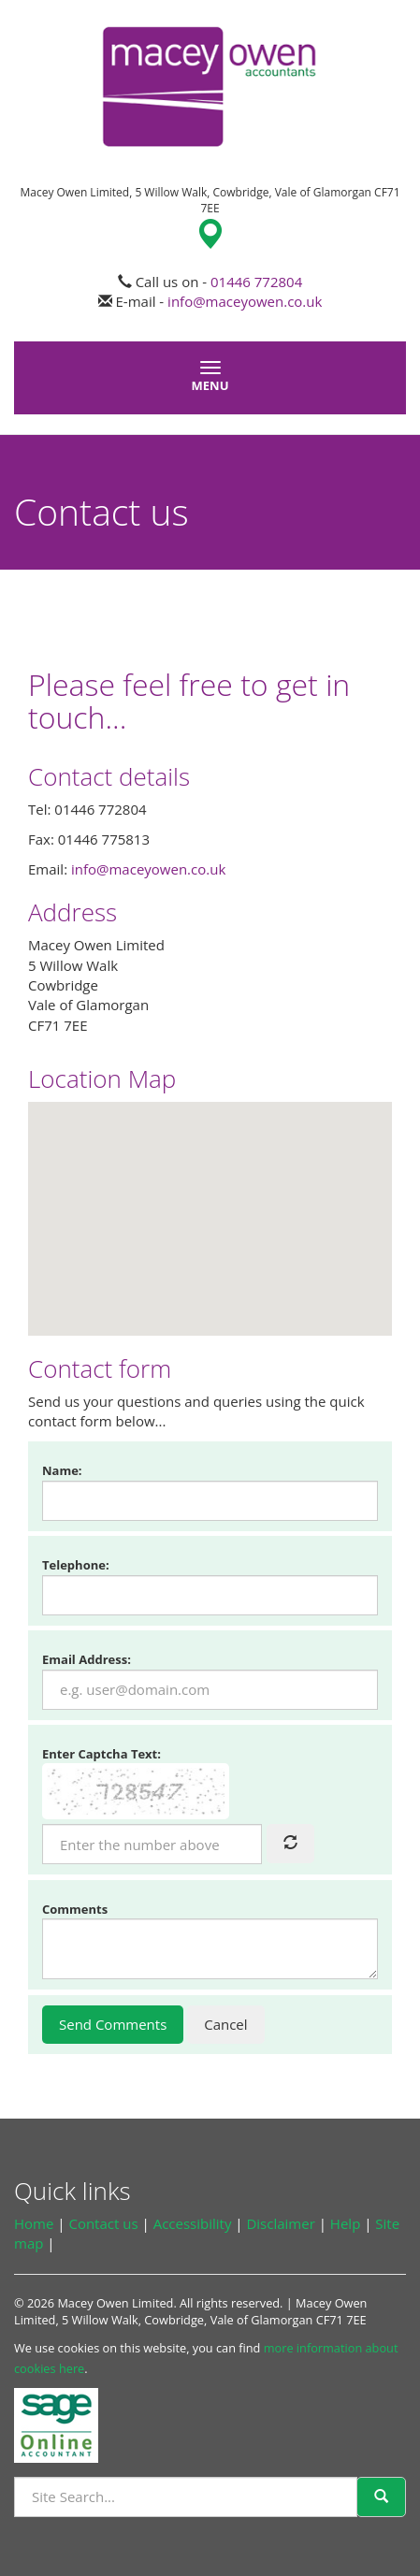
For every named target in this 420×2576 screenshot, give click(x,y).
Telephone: (75, 1564)
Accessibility (192, 2223)
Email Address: (86, 1659)
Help (345, 2223)
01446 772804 (256, 281)
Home (33, 2223)
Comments (75, 1909)
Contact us (103, 2223)
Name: (62, 1470)
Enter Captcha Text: (101, 1753)
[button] (210, 1201)
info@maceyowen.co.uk (244, 301)
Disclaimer (280, 2223)
